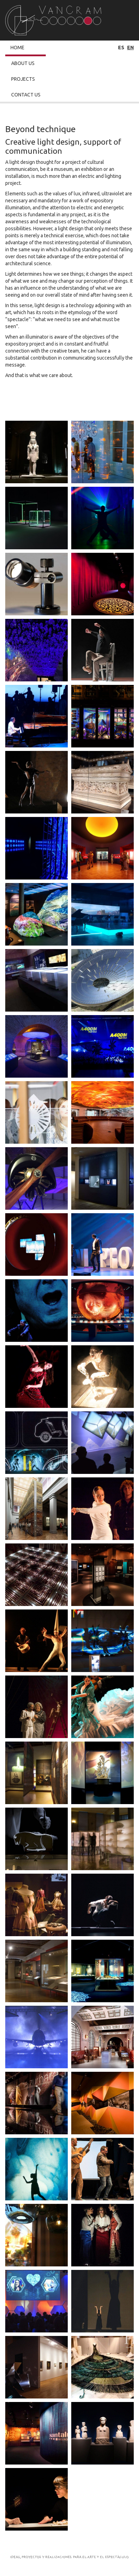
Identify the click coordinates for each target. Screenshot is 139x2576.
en (130, 47)
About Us (23, 63)
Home (17, 47)
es (121, 47)
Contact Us (26, 94)
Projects (23, 79)
